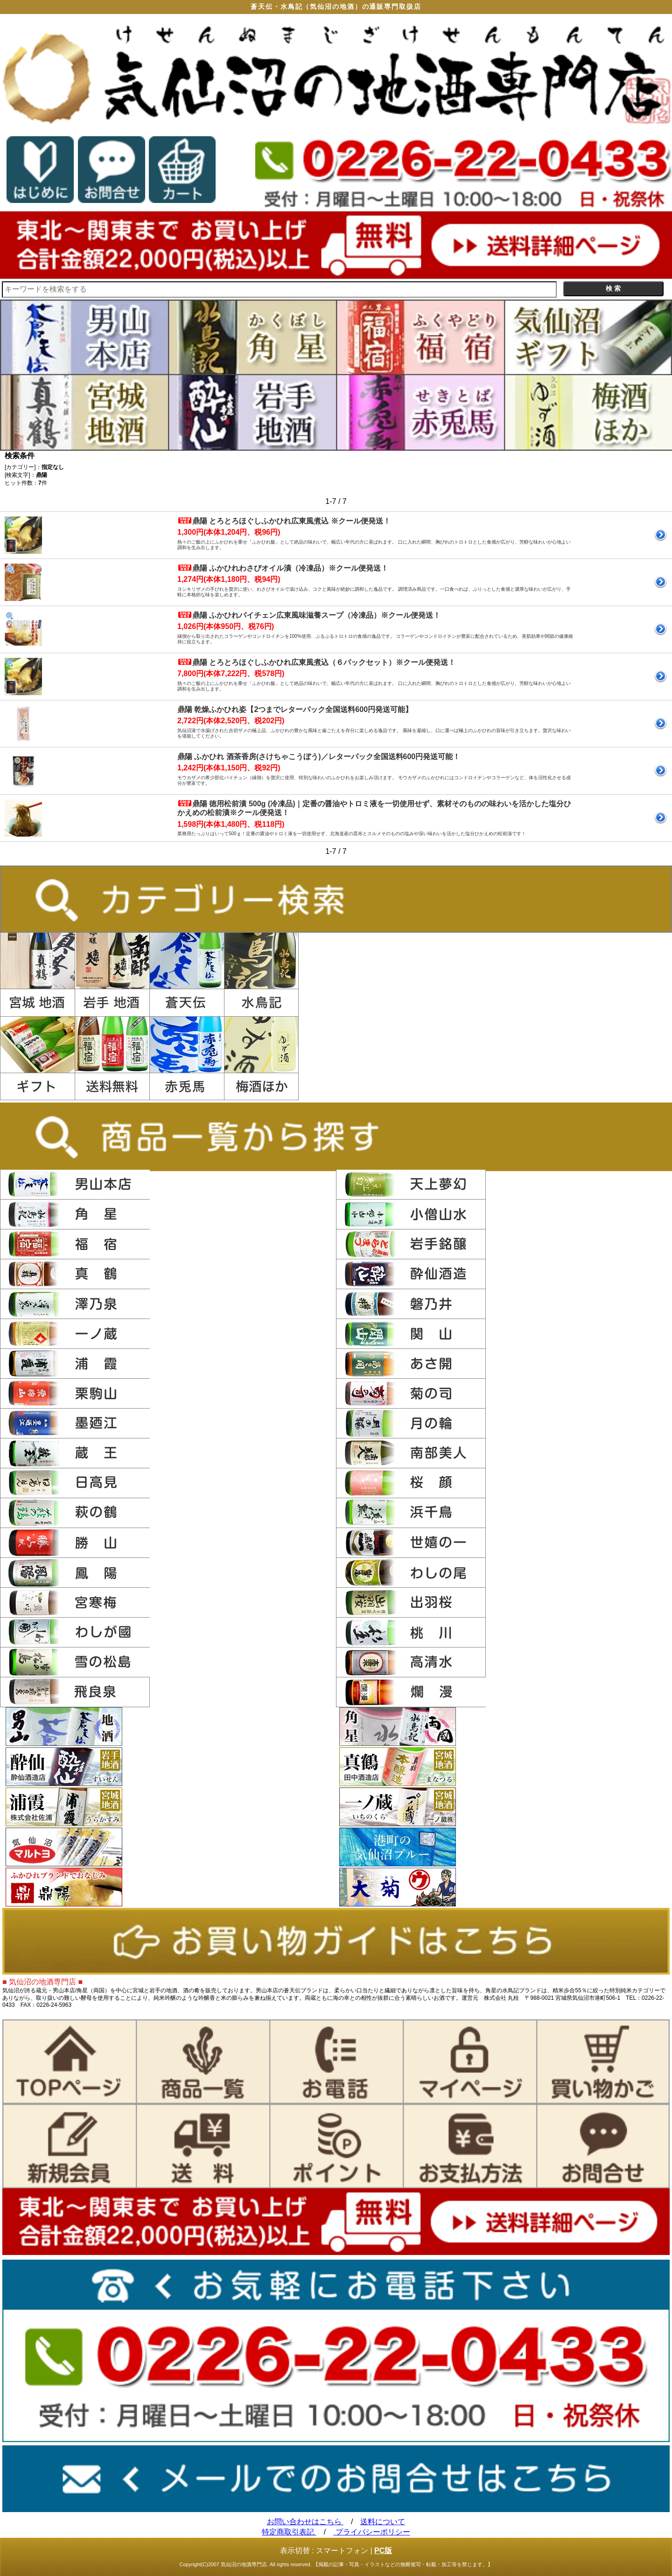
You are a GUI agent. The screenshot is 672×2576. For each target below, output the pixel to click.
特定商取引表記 (289, 2532)
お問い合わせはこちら (305, 2522)
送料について (382, 2522)
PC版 (383, 2551)
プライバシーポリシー (371, 2532)
